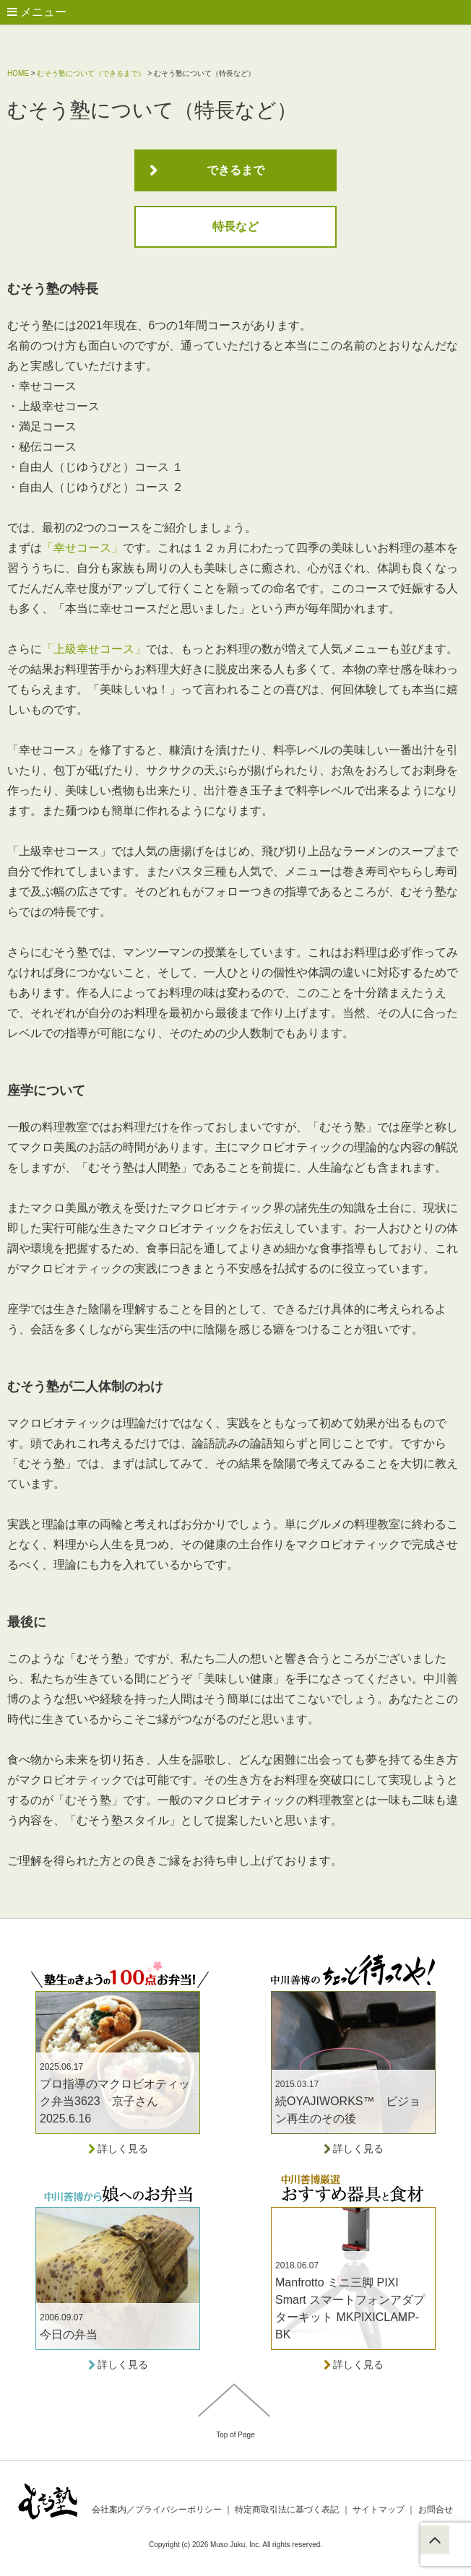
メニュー (36, 12)
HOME (18, 73)
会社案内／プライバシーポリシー (157, 2510)
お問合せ (429, 2510)
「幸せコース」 (82, 548)
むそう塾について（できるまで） (91, 73)
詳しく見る (117, 2148)
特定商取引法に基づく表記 (287, 2510)
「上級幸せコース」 (94, 649)
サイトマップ (379, 2510)
